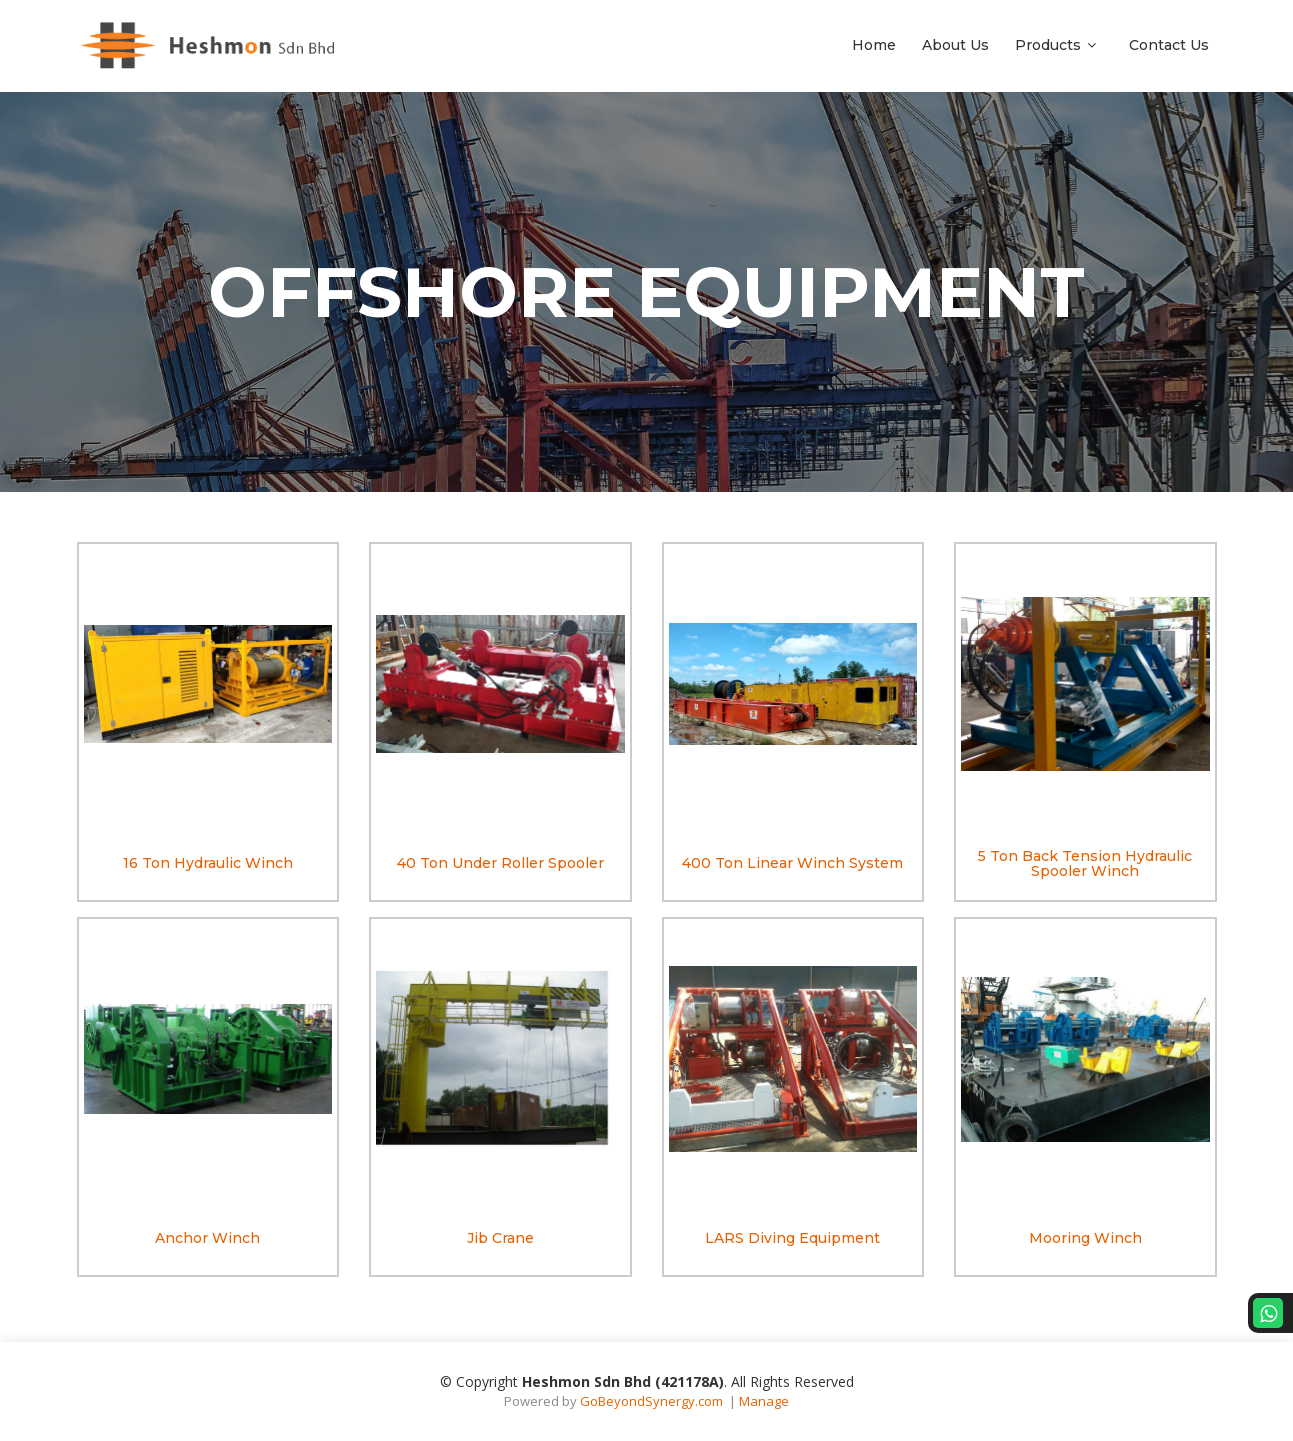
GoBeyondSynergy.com (651, 1401)
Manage (764, 1401)
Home (874, 45)
